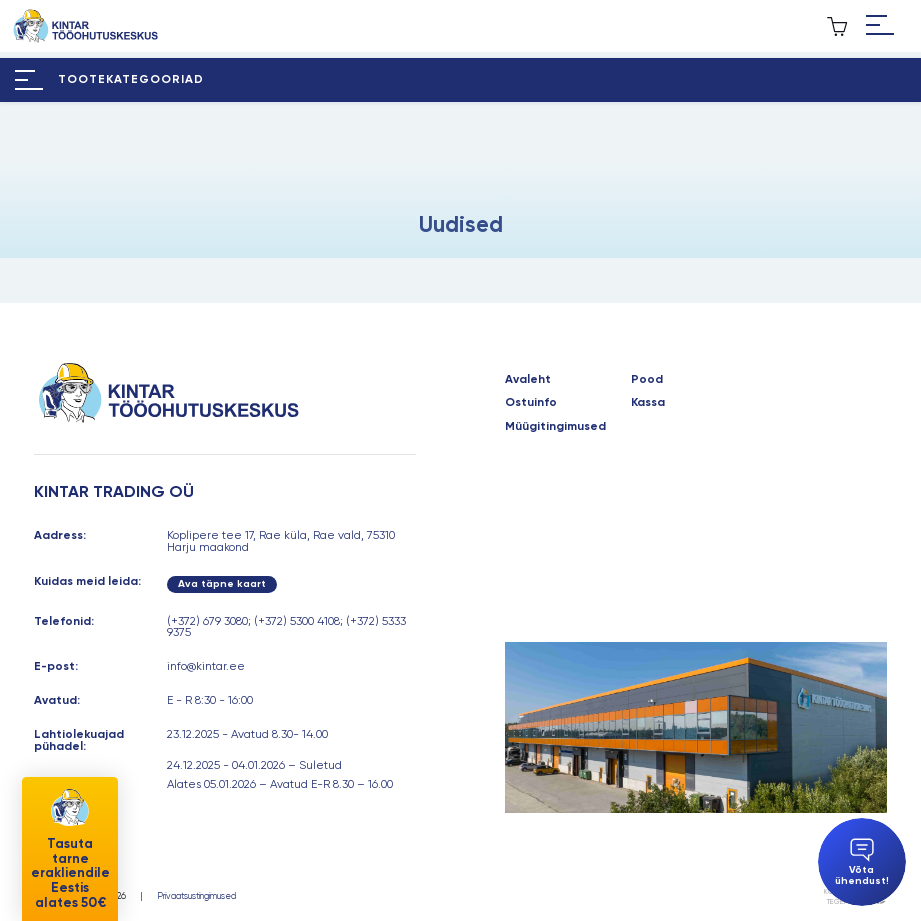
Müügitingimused (555, 427)
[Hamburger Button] (881, 26)
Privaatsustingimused (196, 896)
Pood (647, 380)
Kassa (648, 403)
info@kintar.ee (206, 666)
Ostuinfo (531, 403)
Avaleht (528, 380)
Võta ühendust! (862, 862)
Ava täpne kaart (222, 583)
